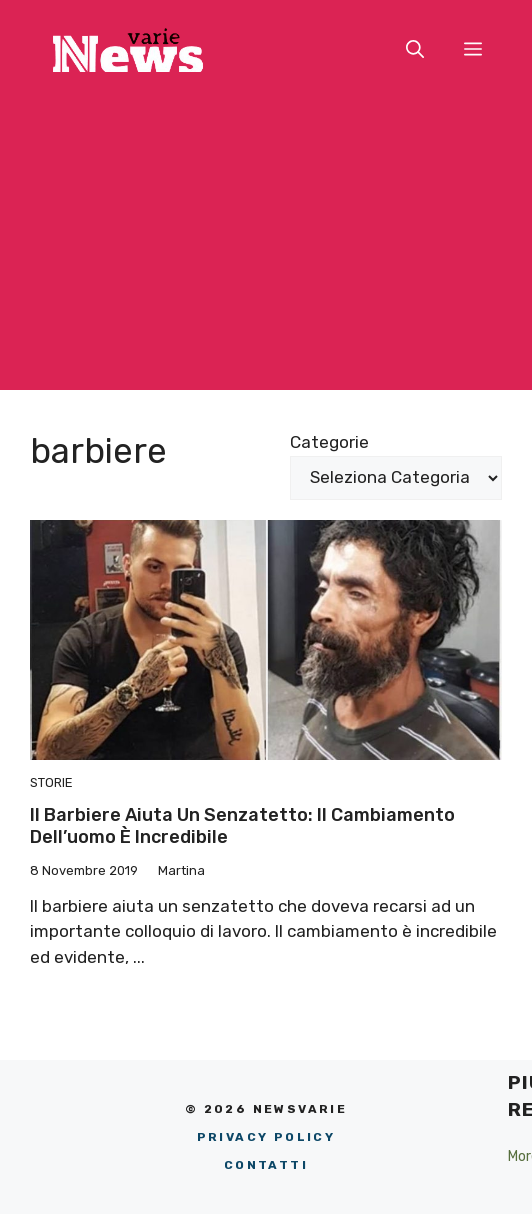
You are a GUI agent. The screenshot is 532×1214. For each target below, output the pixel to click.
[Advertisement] (266, 250)
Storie (51, 782)
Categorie (329, 442)
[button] (415, 50)
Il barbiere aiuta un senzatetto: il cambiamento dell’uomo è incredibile (242, 826)
